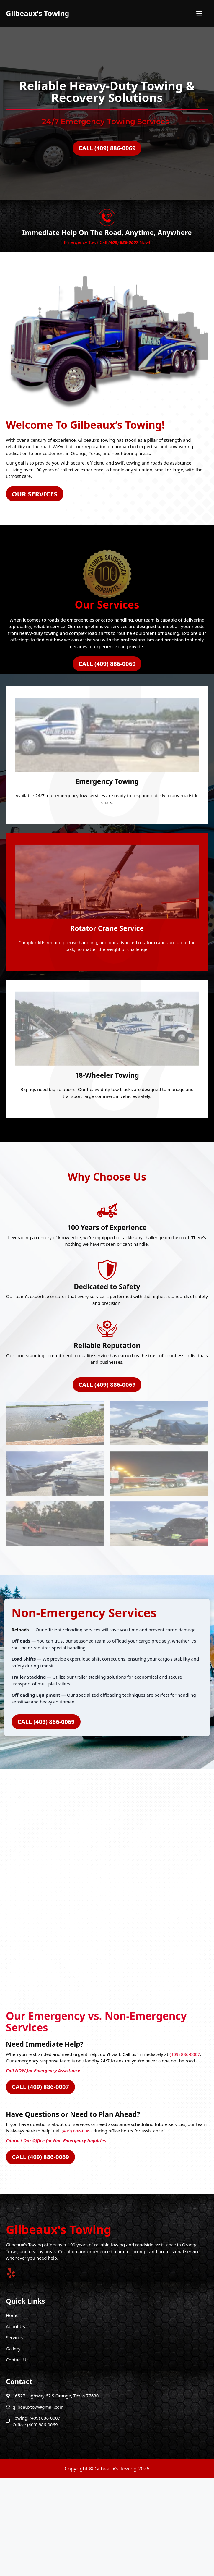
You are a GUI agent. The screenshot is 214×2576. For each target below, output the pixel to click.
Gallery (13, 2446)
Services (14, 2435)
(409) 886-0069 (77, 2228)
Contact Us (17, 2457)
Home (12, 2413)
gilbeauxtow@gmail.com (38, 2504)
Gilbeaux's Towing (37, 13)
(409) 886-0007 (184, 2152)
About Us (15, 2424)
